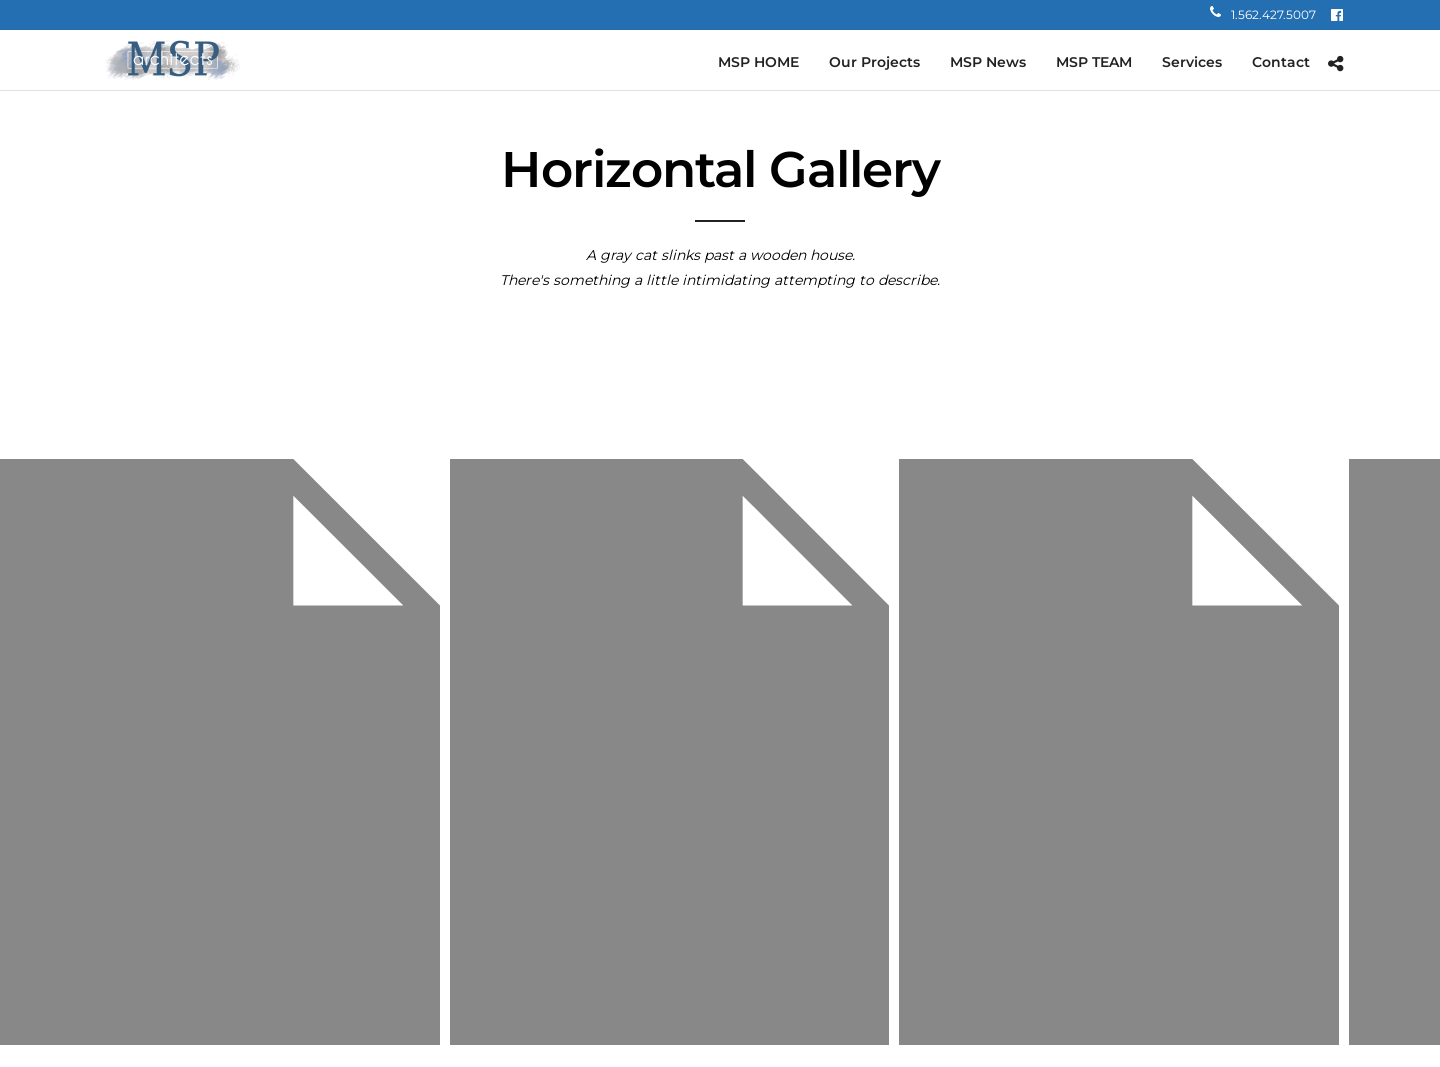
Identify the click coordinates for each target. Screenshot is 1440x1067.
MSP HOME (758, 62)
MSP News (988, 62)
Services (1192, 62)
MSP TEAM (1094, 62)
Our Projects (874, 62)
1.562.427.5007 (1263, 14)
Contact (1281, 62)
